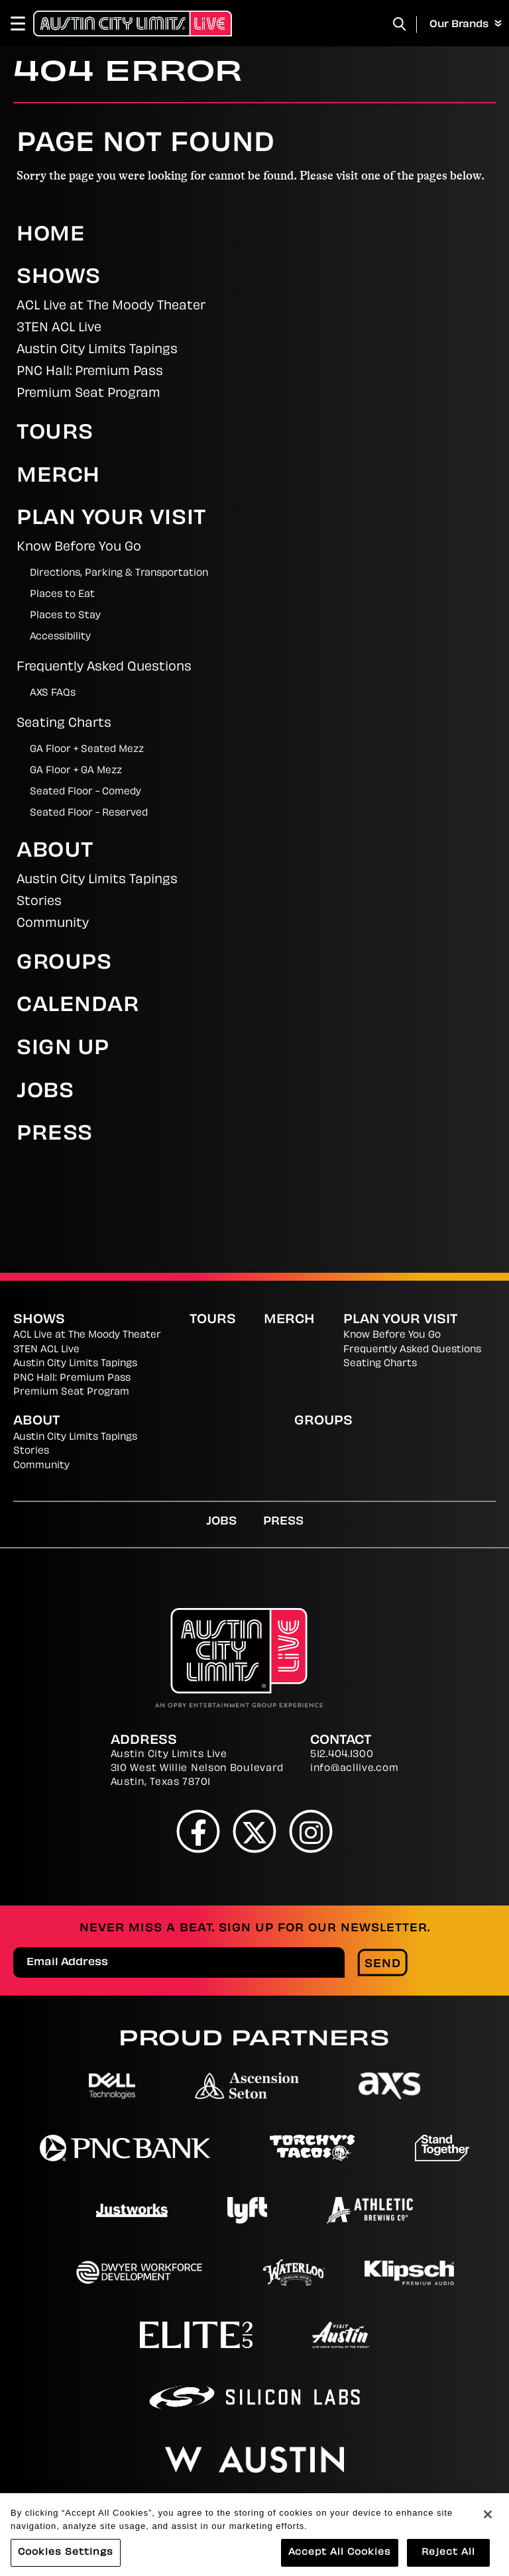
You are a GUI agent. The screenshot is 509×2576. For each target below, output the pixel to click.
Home (51, 235)
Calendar (78, 1006)
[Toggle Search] (399, 24)
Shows (59, 278)
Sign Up (63, 1049)
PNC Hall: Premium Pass (90, 372)
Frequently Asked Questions (104, 667)
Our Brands (465, 24)
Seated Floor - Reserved (89, 813)
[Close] (487, 2521)
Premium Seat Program (88, 394)
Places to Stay (65, 616)
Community (53, 924)
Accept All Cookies (339, 2559)
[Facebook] (198, 1830)
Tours (55, 433)
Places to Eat (62, 595)
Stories (39, 902)
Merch (58, 476)
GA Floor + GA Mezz (76, 771)
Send (383, 1964)
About (55, 851)
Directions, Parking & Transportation (119, 573)
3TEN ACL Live (59, 328)
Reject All (448, 2559)
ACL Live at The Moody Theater (111, 306)
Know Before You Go (79, 547)
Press (55, 1134)
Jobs (45, 1092)
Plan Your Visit (111, 519)
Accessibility (60, 637)
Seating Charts (64, 724)
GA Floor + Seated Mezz (87, 750)
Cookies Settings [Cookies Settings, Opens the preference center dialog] (65, 2559)
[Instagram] (311, 1830)
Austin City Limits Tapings (97, 350)
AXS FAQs (53, 693)
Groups (64, 963)
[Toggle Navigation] (24, 23)
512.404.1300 (341, 1755)
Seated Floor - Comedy (85, 792)
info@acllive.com (354, 1769)
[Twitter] (254, 1830)
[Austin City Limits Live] (132, 23)
